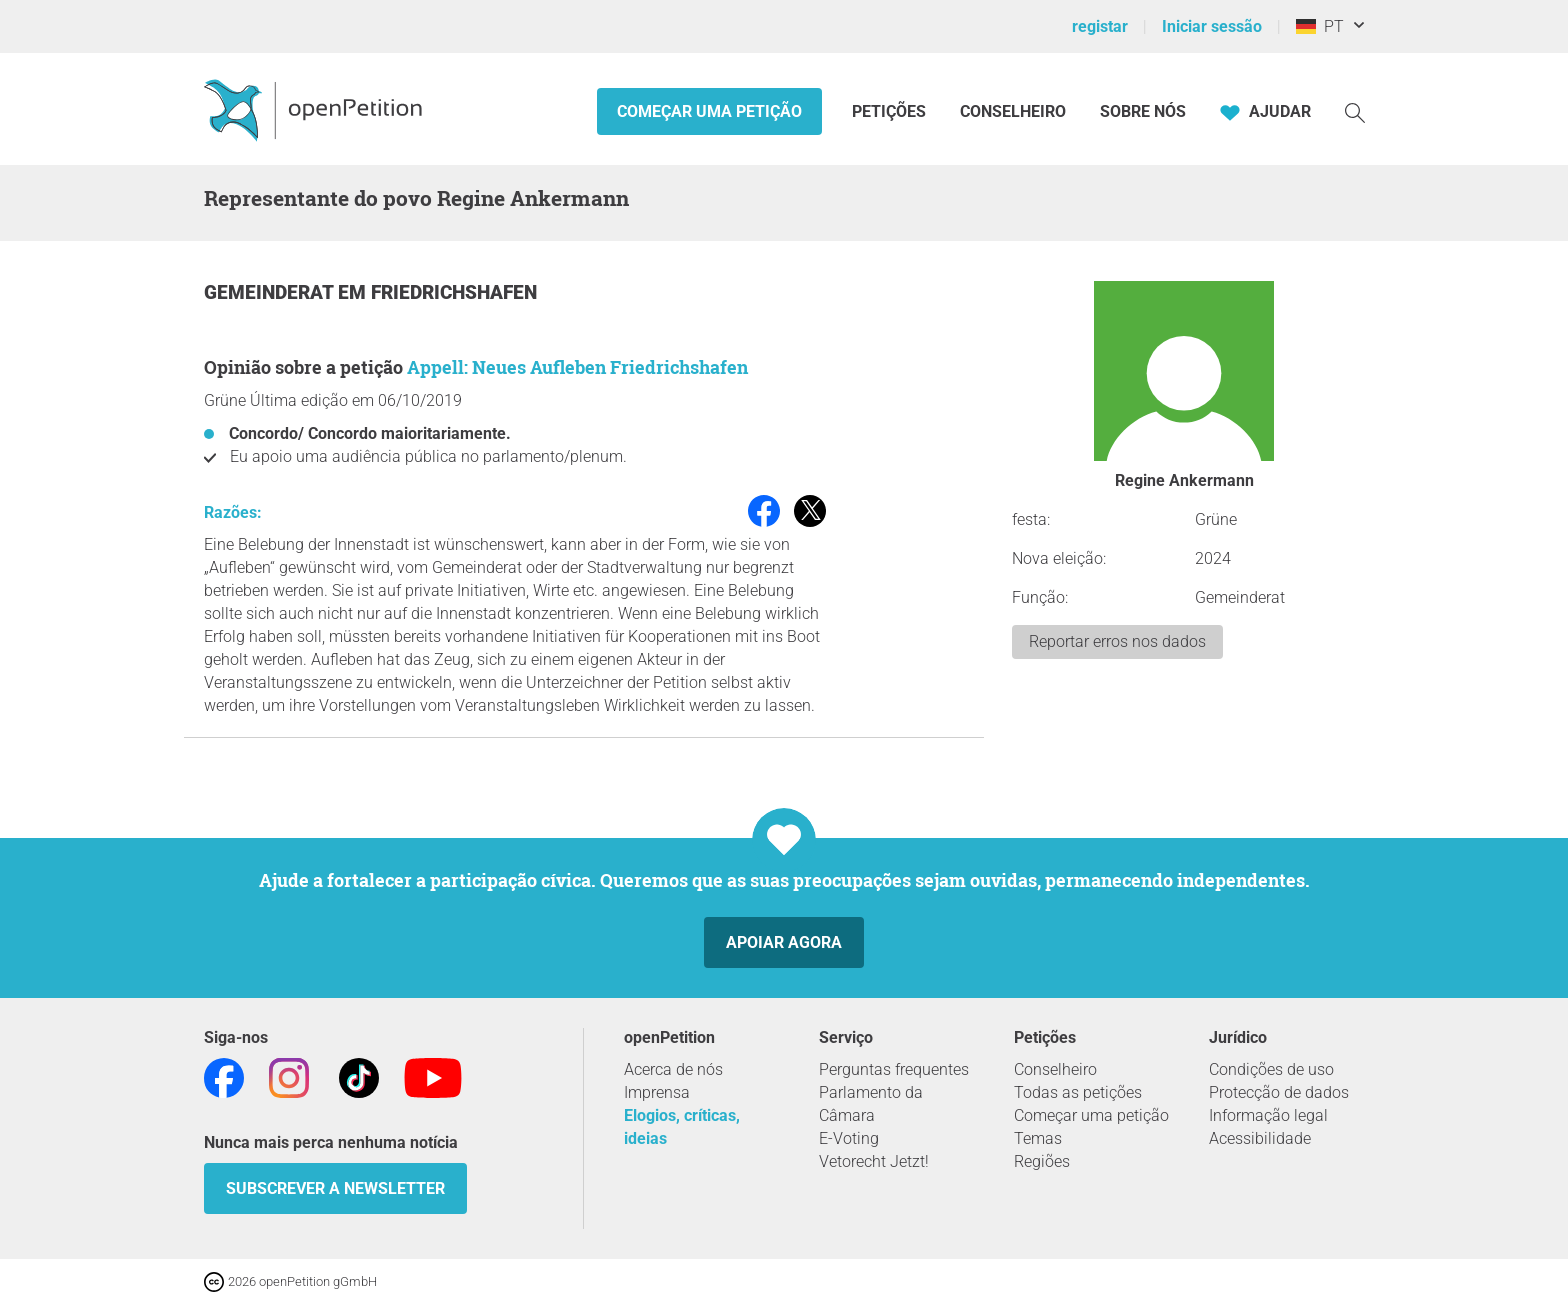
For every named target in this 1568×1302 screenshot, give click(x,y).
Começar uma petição (709, 111)
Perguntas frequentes (894, 1069)
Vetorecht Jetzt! (874, 1161)
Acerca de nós (673, 1069)
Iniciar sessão (1212, 26)
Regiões (1042, 1161)
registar (1100, 26)
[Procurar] (1355, 111)
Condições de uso (1271, 1069)
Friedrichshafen (454, 292)
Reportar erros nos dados (1117, 641)
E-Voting (849, 1138)
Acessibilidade (1260, 1138)
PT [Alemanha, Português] (1320, 26)
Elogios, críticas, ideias (682, 1127)
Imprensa (657, 1092)
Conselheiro (1013, 111)
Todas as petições (1078, 1092)
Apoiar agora (784, 942)
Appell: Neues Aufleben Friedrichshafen (577, 367)
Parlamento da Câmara (871, 1104)
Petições (891, 111)
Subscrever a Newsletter (335, 1188)
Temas (1038, 1138)
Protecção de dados (1279, 1092)
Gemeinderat (271, 292)
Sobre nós (1143, 111)
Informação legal (1268, 1115)
